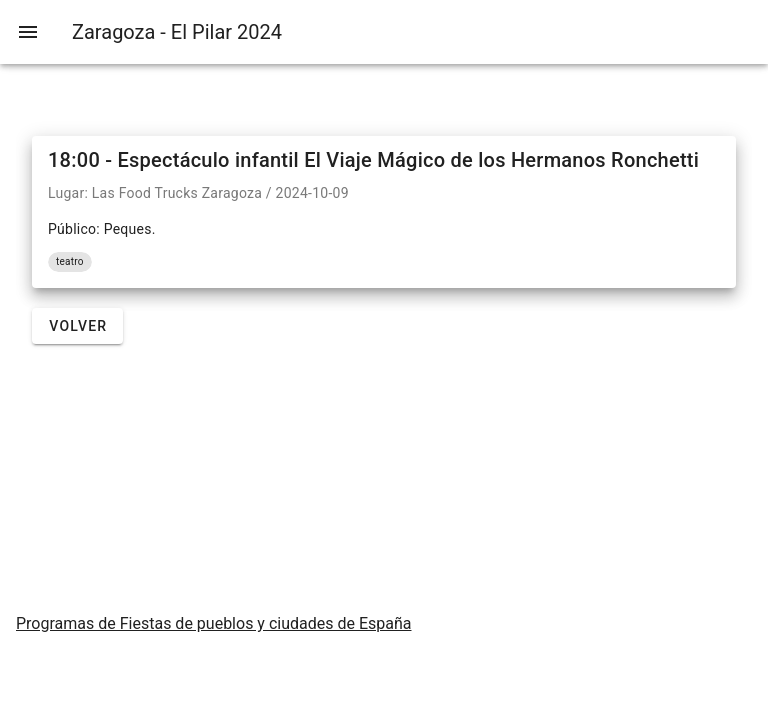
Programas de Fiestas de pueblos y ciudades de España (214, 623)
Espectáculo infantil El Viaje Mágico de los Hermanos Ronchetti (409, 160)
